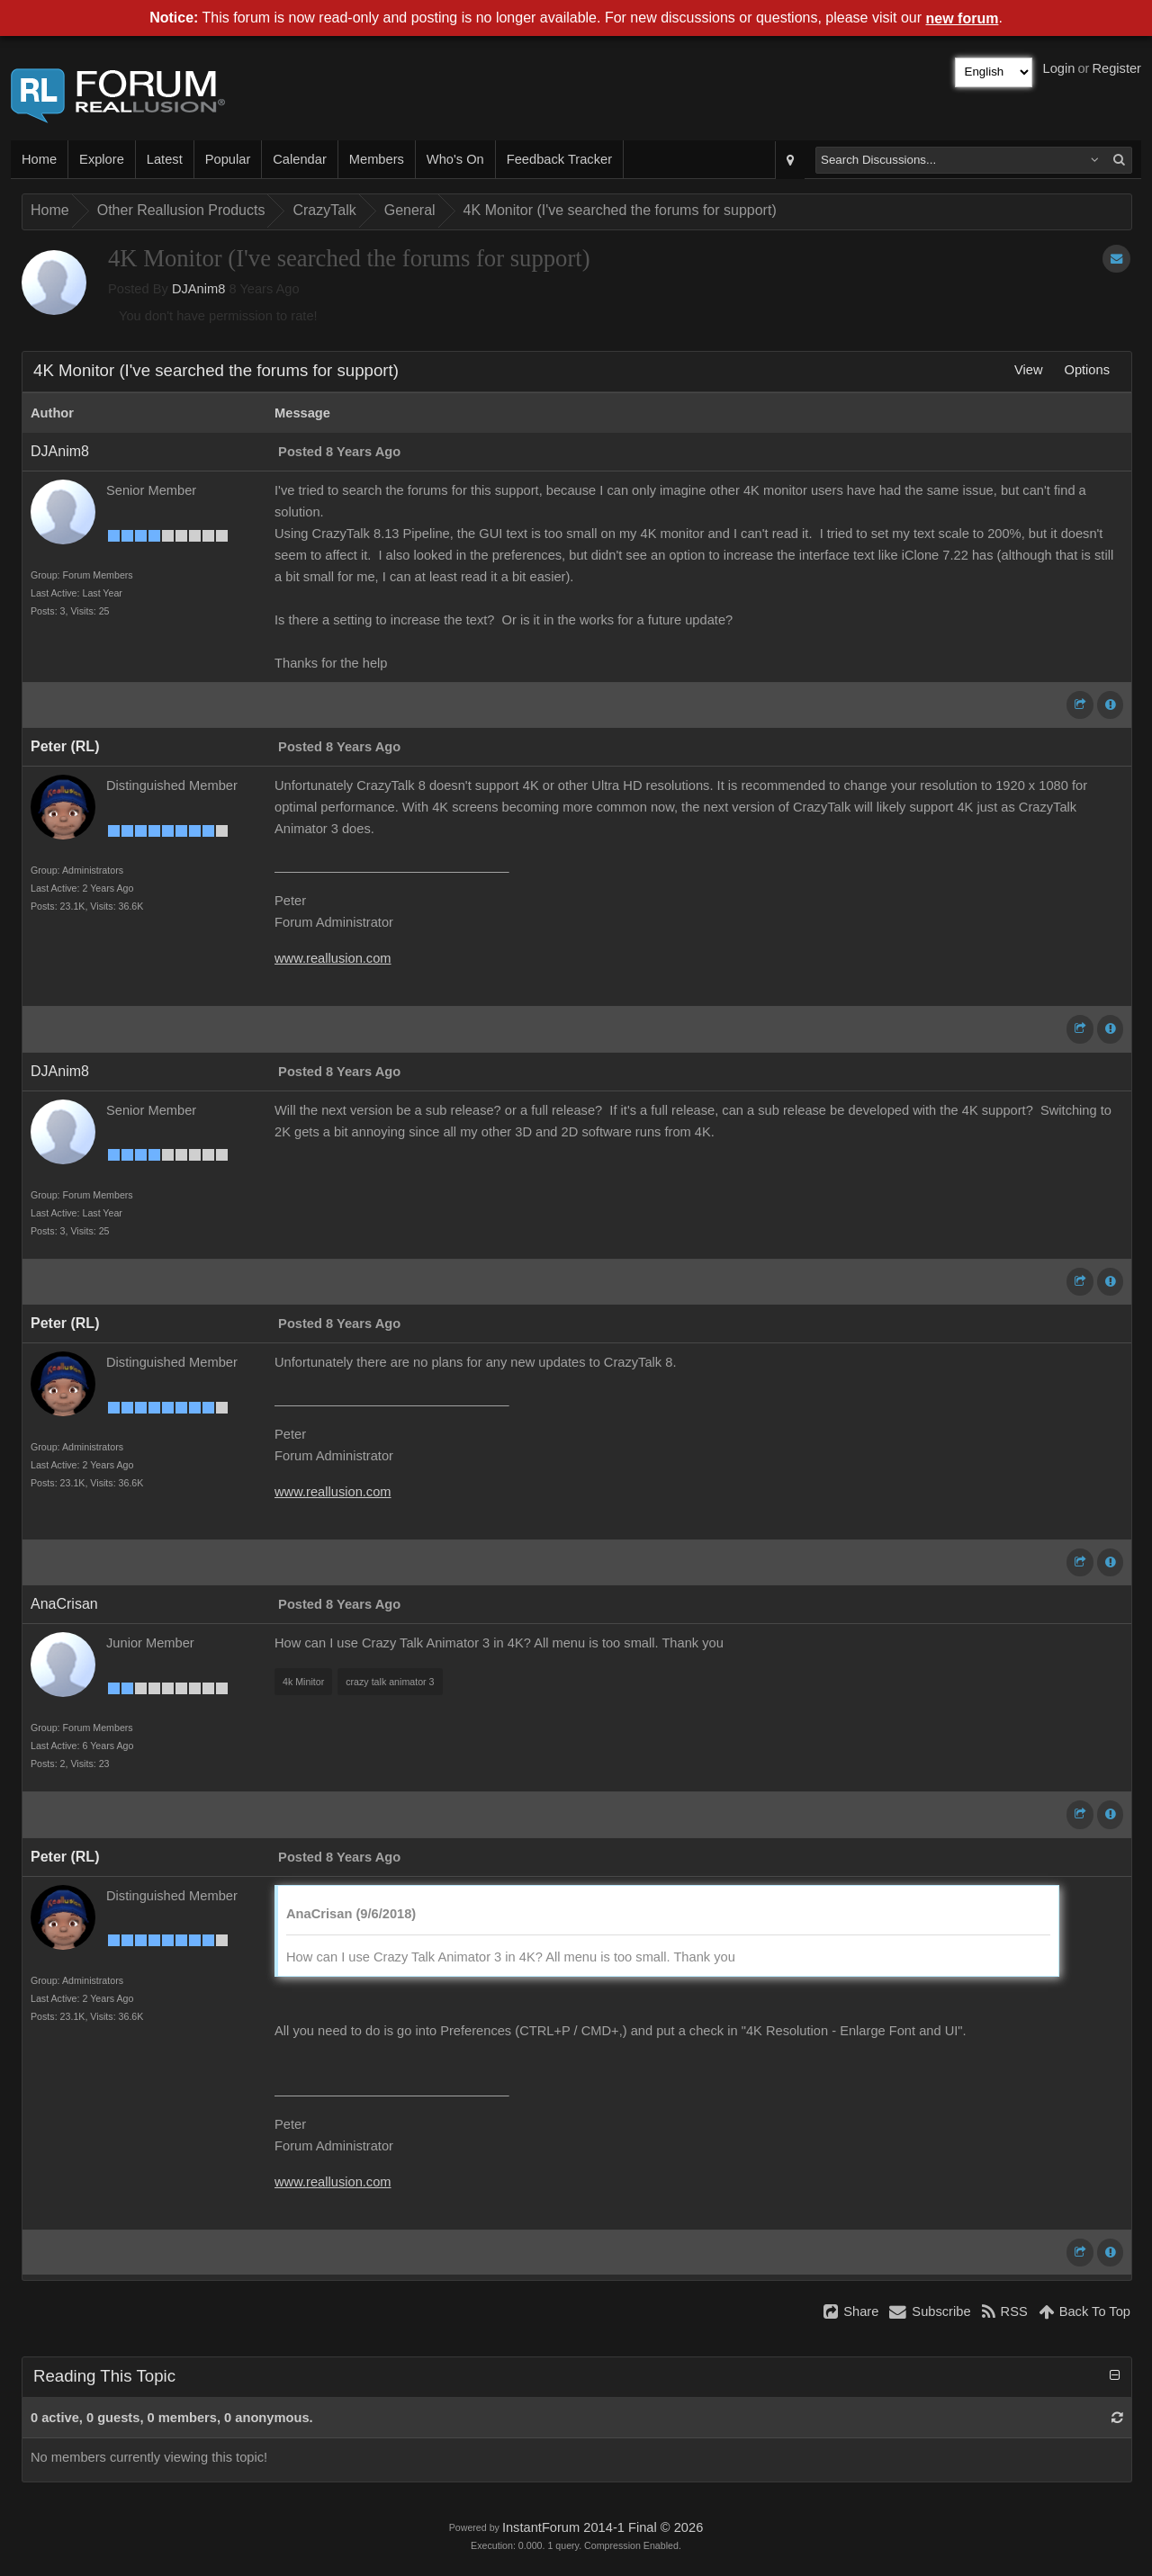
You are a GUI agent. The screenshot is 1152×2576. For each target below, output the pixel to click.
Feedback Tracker (559, 159)
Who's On (455, 159)
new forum (962, 18)
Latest (165, 159)
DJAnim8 (198, 289)
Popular (228, 159)
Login (1059, 68)
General (410, 210)
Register (1116, 68)
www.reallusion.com (333, 958)
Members (376, 159)
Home (39, 159)
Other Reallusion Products (181, 210)
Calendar (299, 159)
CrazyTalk (324, 210)
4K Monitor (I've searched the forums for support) (620, 210)
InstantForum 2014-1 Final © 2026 (602, 2527)
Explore (101, 159)
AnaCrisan (64, 1603)
